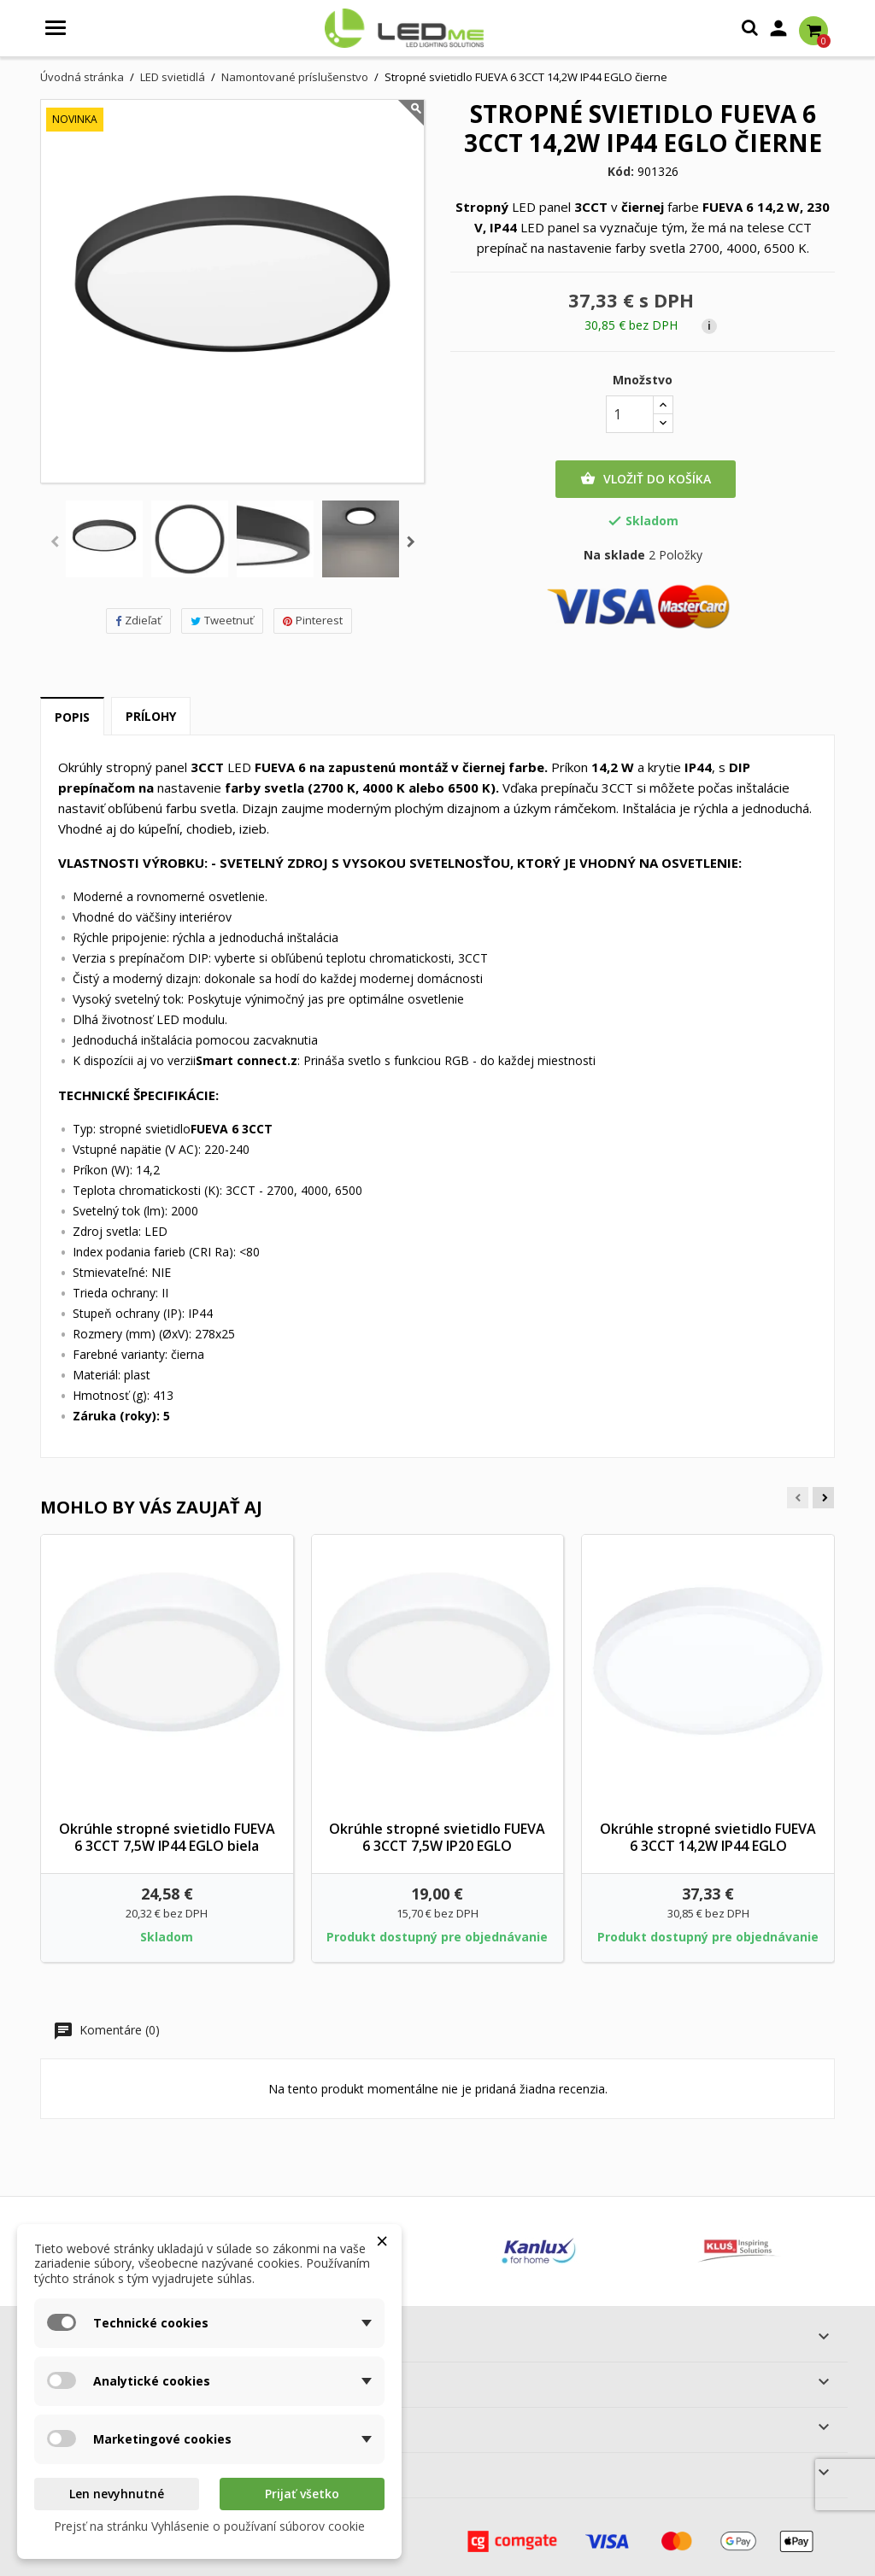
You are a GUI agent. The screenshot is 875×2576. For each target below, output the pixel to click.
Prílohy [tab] (151, 716)
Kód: (621, 171)
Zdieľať (138, 620)
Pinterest (313, 620)
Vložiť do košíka (645, 479)
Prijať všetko (302, 2493)
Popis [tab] (72, 717)
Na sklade (614, 555)
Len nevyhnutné (116, 2493)
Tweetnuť (222, 620)
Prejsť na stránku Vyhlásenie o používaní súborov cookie (209, 2526)
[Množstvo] (630, 414)
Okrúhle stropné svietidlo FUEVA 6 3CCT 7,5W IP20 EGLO (437, 1837)
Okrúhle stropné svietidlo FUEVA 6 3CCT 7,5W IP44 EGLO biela (167, 1837)
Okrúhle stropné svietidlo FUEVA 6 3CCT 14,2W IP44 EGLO (708, 1837)
